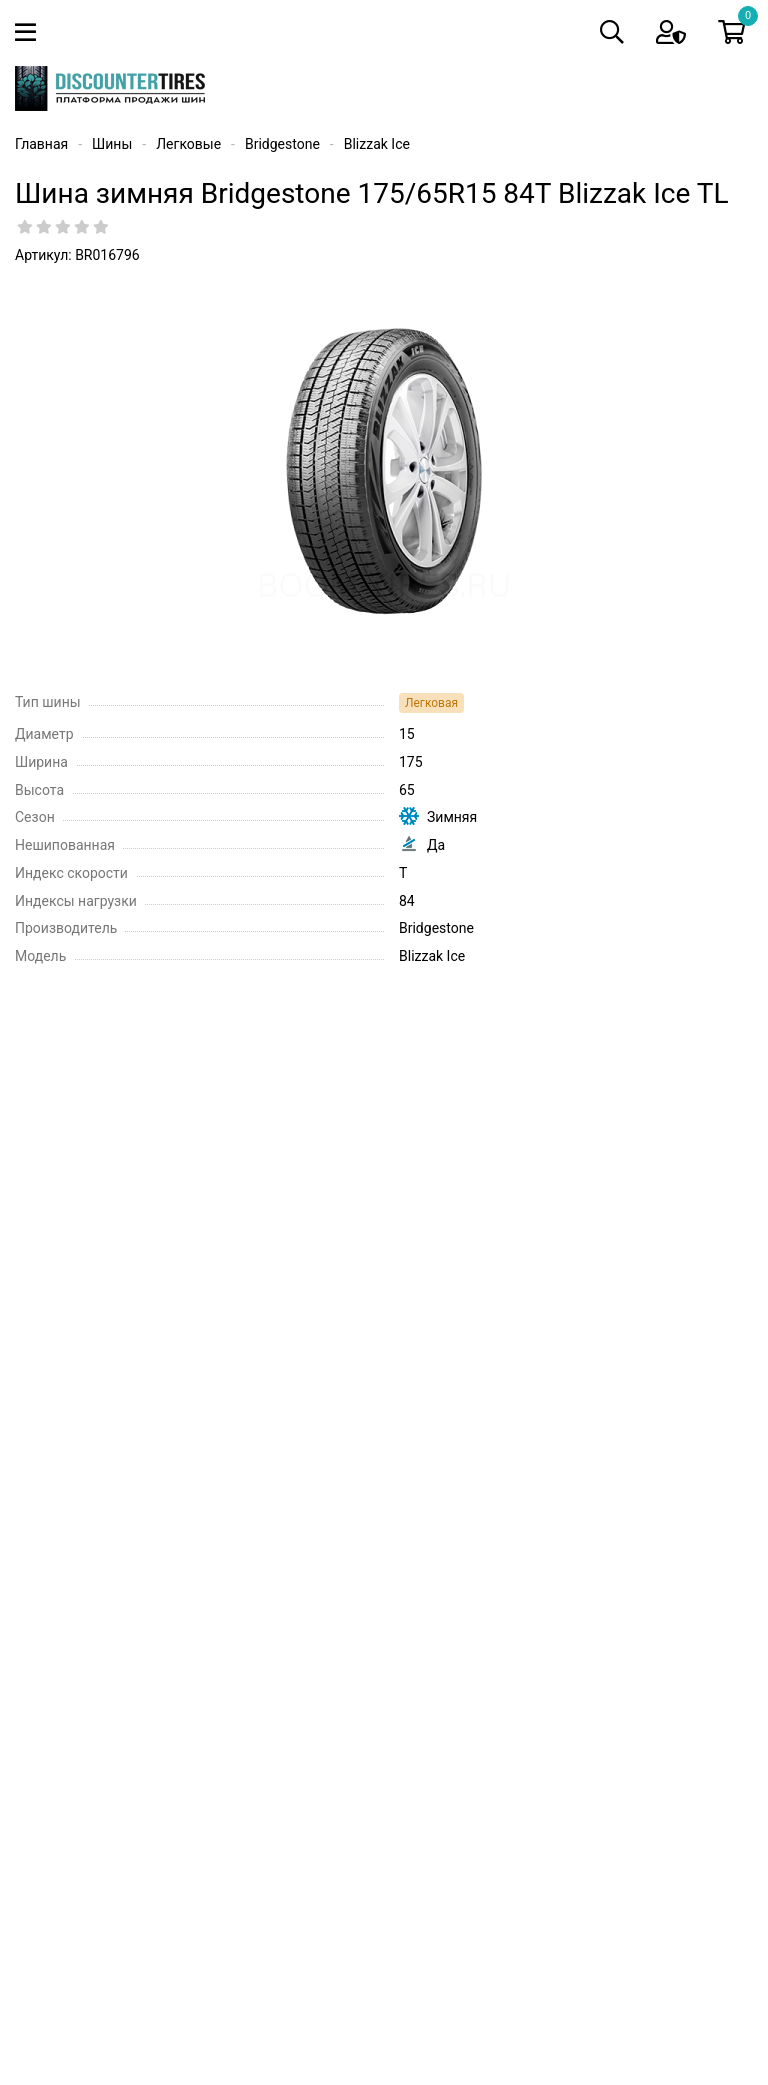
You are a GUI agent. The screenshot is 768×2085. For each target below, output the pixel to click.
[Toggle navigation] (29, 32)
